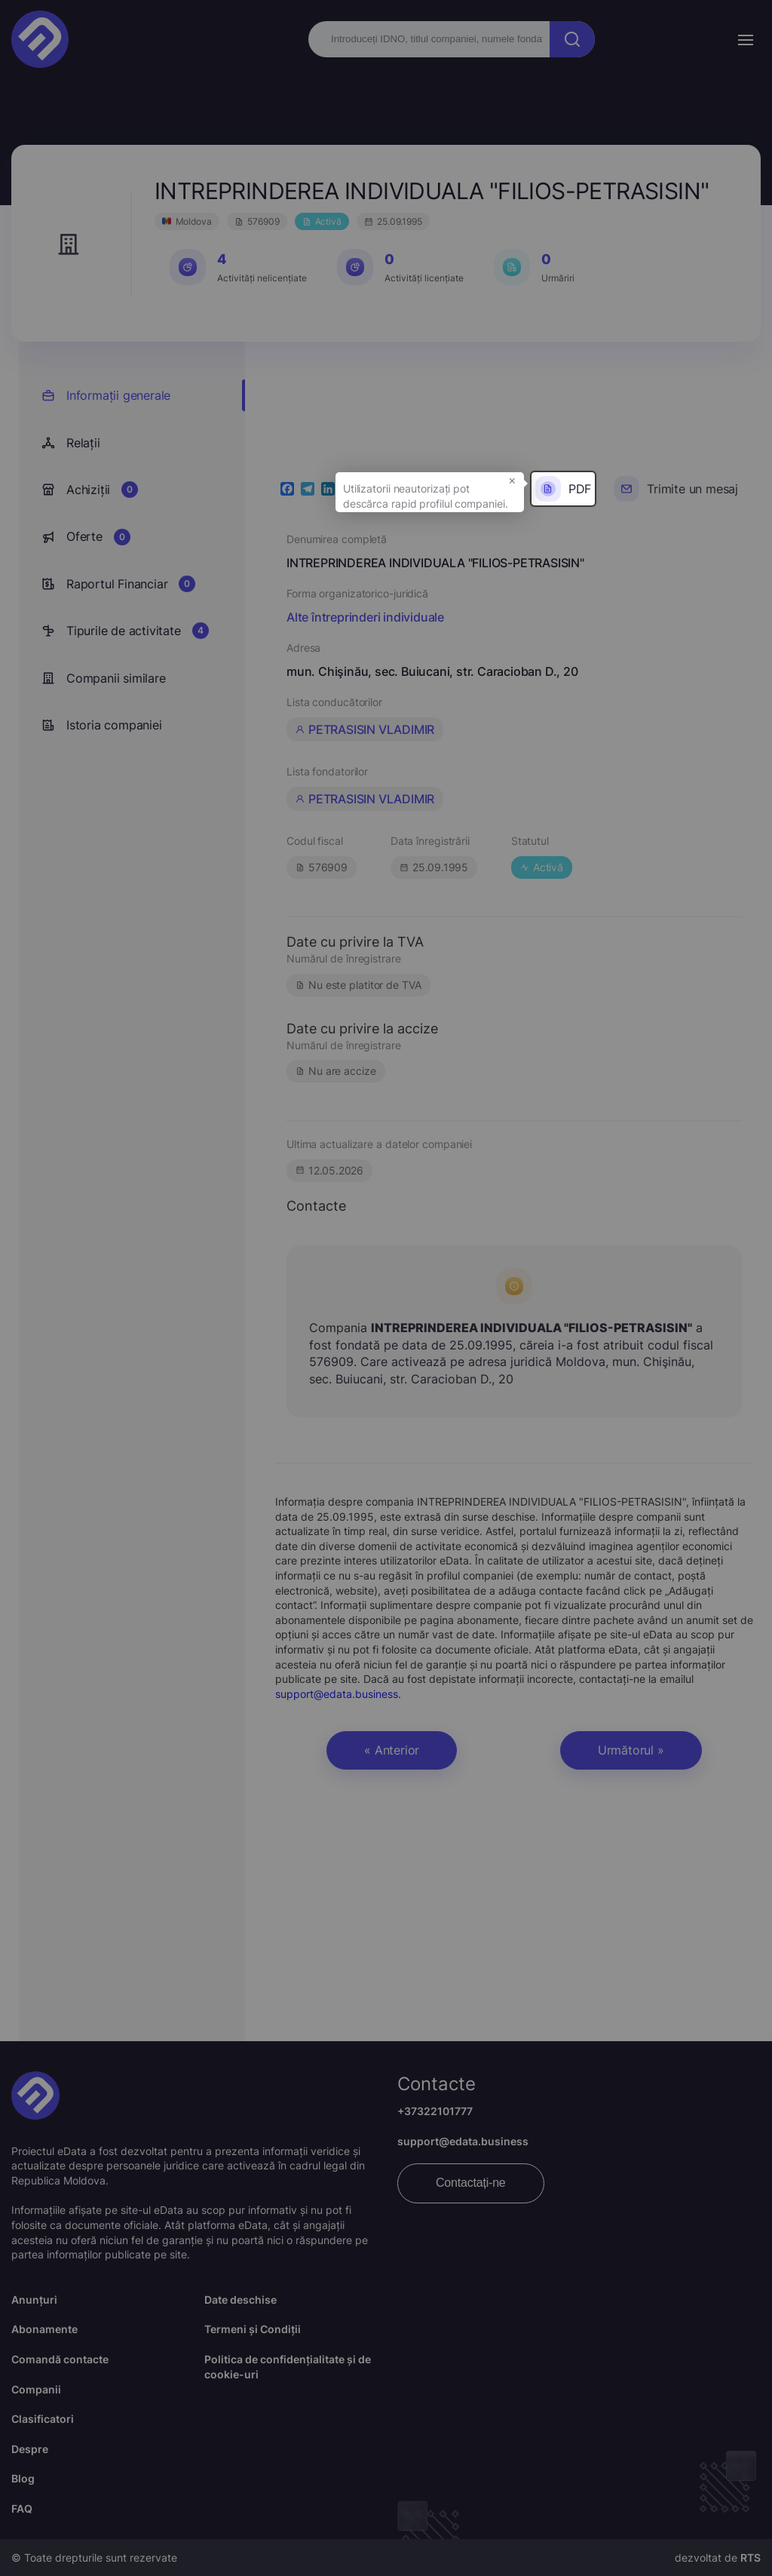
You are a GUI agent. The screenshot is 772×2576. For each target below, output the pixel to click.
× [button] (512, 479)
